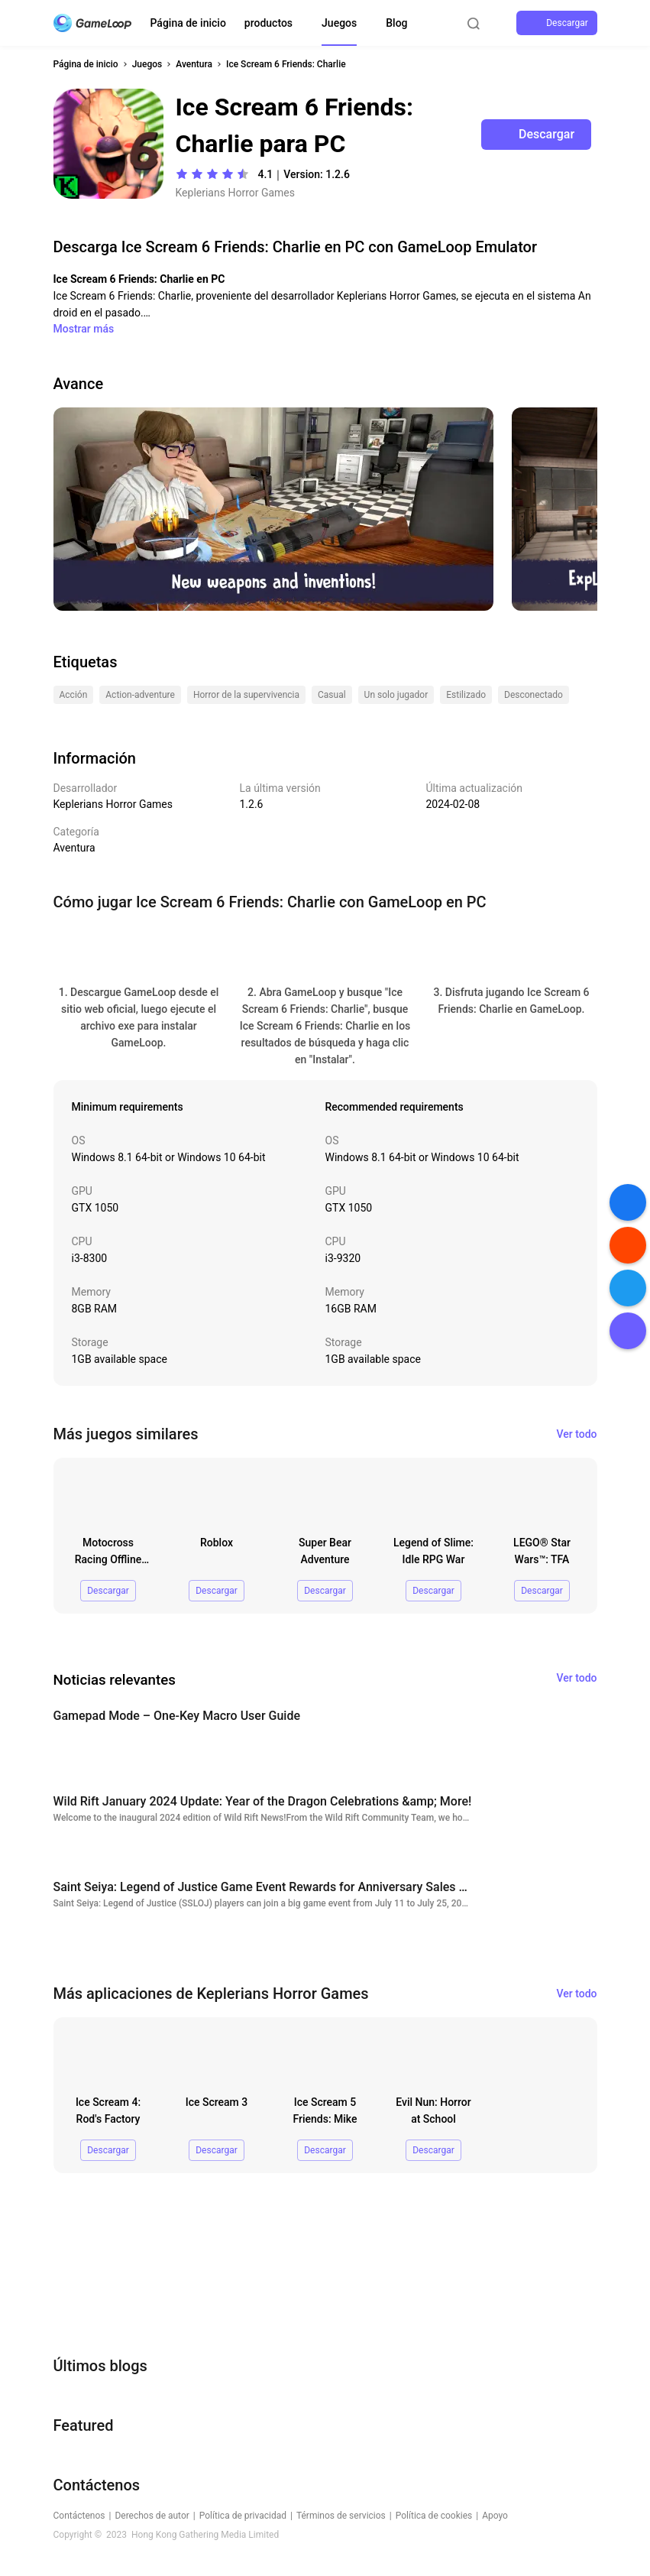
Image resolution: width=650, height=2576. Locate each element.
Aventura (194, 64)
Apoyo (495, 2515)
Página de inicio (188, 23)
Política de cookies (434, 2515)
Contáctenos (79, 2515)
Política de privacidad (242, 2515)
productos (268, 23)
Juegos (339, 23)
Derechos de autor (152, 2515)
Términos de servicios (341, 2515)
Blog (396, 23)
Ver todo (577, 1434)
